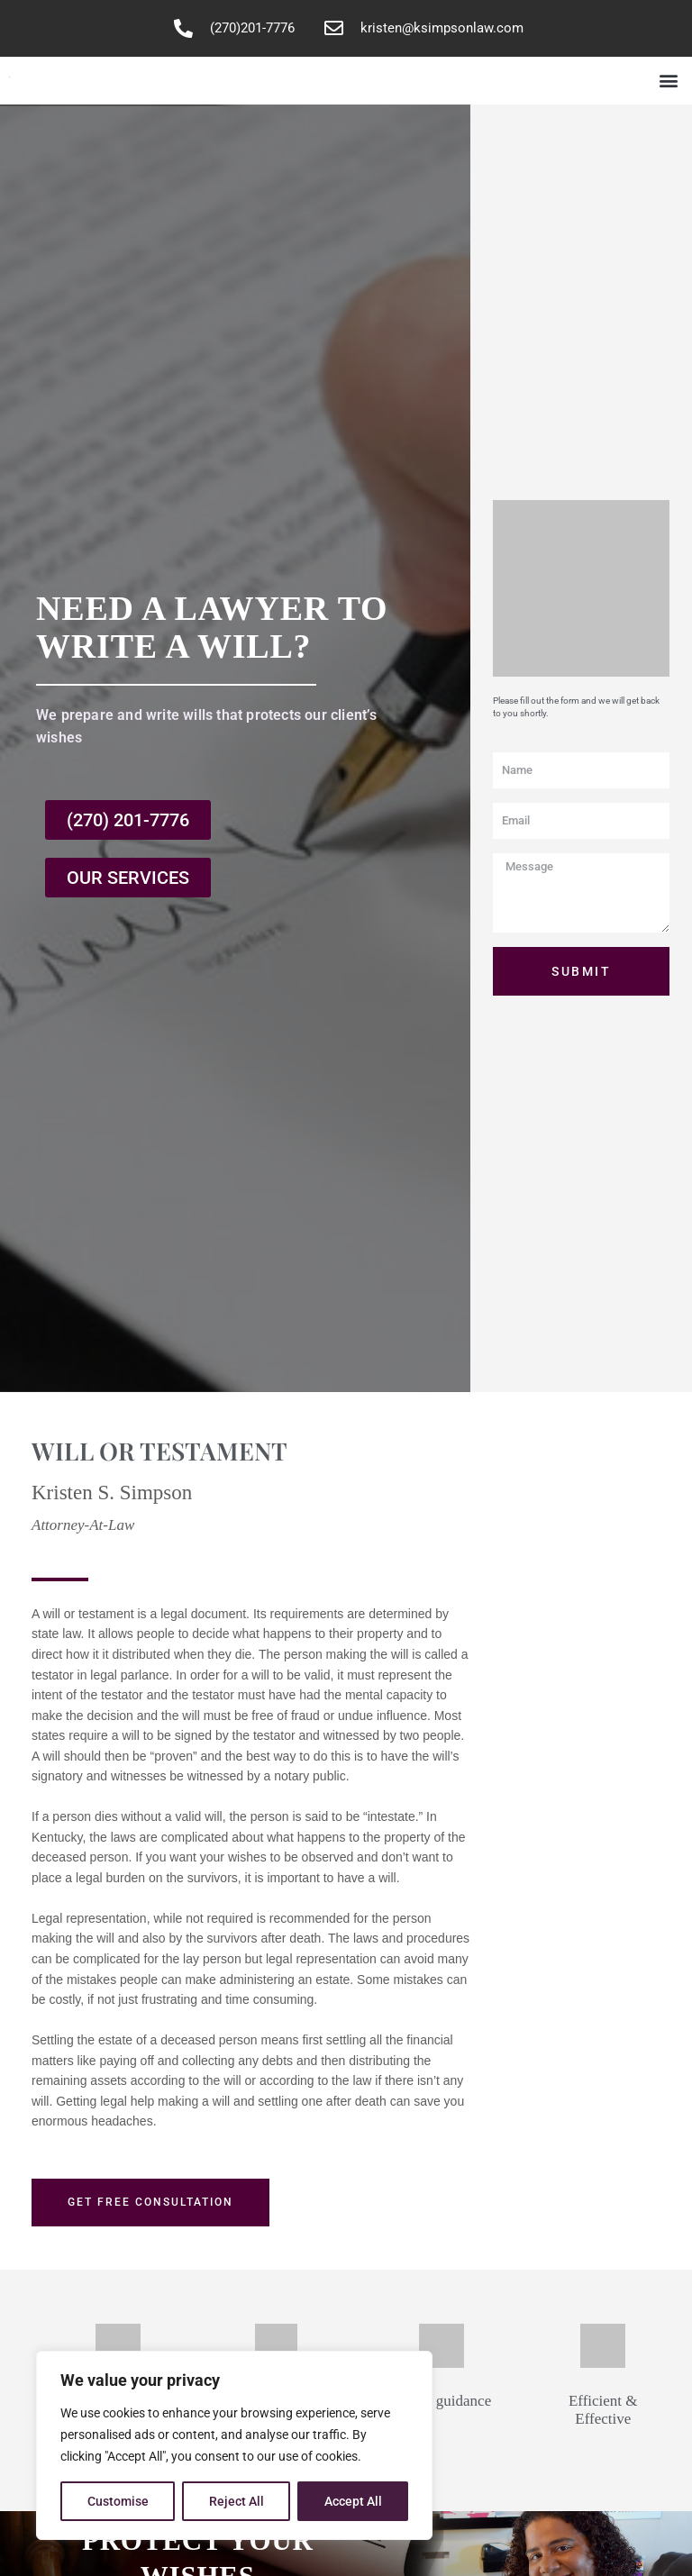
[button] (668, 81)
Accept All (353, 2501)
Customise (118, 2501)
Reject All (236, 2501)
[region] (234, 2445)
